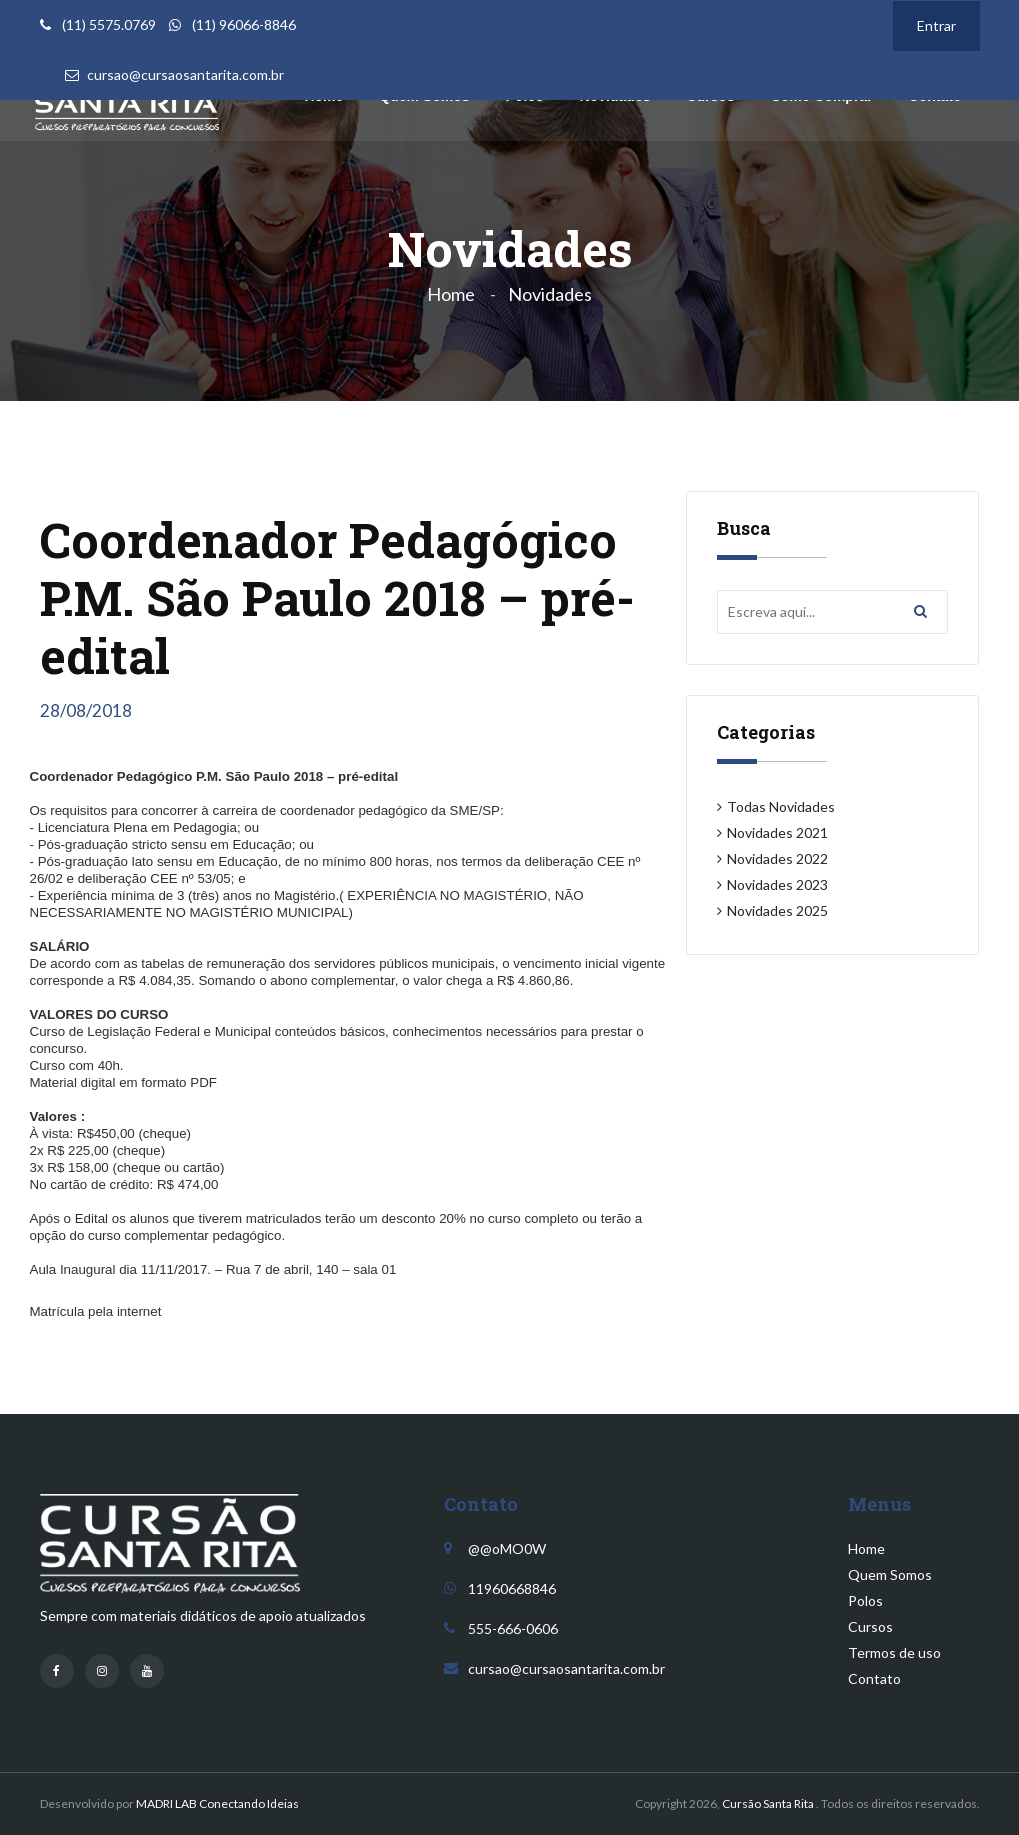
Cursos (870, 1626)
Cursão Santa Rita (768, 1803)
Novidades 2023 (777, 884)
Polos (865, 1600)
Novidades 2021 (777, 832)
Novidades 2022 (777, 858)
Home (451, 294)
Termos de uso (894, 1652)
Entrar (936, 25)
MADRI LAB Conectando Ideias (217, 1803)
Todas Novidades (781, 806)
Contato (874, 1678)
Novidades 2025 (777, 910)
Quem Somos (890, 1574)
